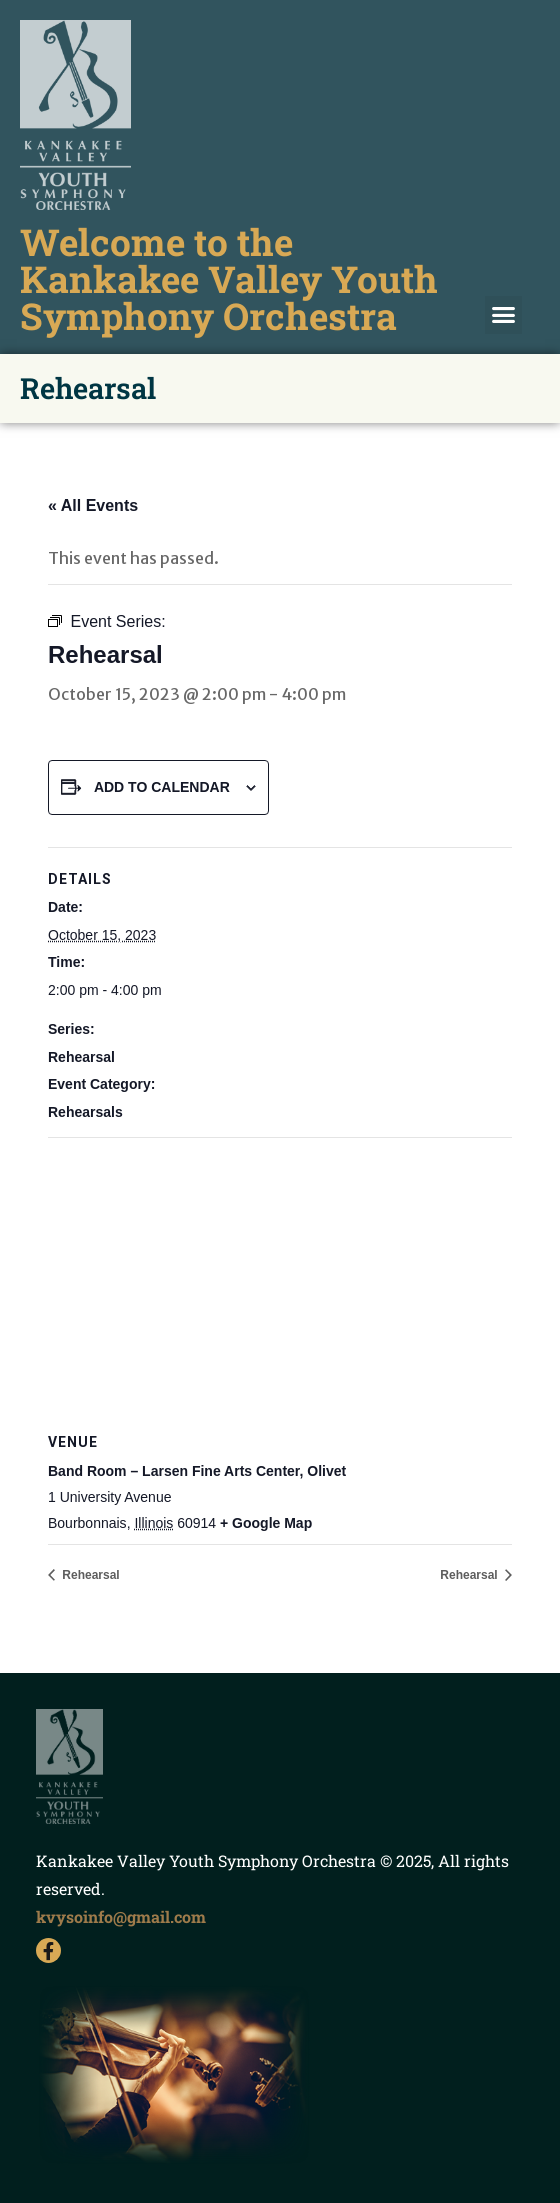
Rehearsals (85, 1112)
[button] (504, 315)
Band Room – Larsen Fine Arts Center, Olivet (197, 1471)
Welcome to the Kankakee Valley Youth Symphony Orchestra (229, 278)
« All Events (93, 505)
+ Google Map (266, 1523)
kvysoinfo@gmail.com (121, 1916)
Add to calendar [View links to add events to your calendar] (162, 787)
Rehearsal (81, 1057)
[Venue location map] (280, 1282)
